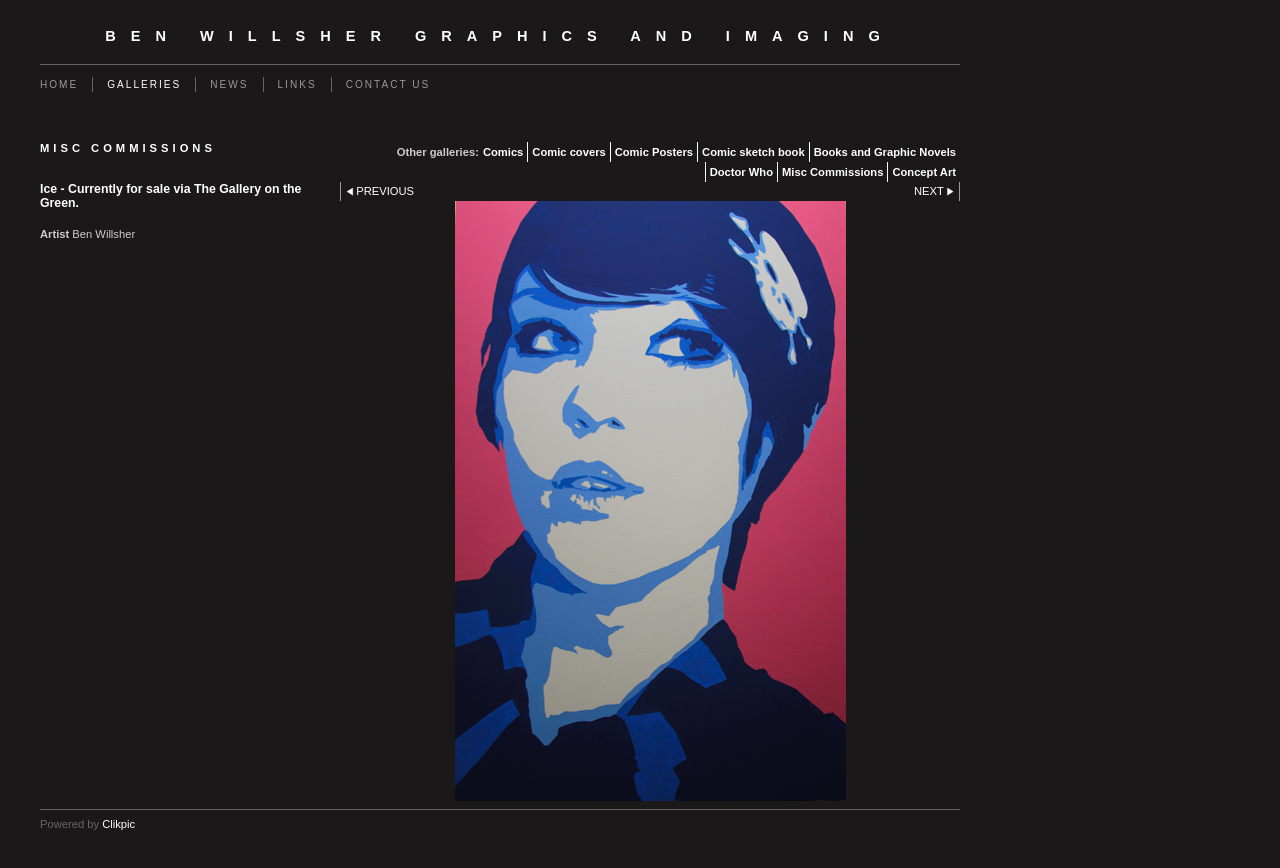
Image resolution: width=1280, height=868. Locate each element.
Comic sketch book (753, 152)
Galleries (144, 84)
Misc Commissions (832, 172)
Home (59, 84)
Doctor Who (741, 172)
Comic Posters (654, 152)
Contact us (388, 84)
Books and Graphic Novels (885, 152)
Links (297, 84)
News (229, 84)
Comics (503, 152)
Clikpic (118, 824)
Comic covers (568, 152)
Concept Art (924, 172)
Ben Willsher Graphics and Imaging (499, 36)
